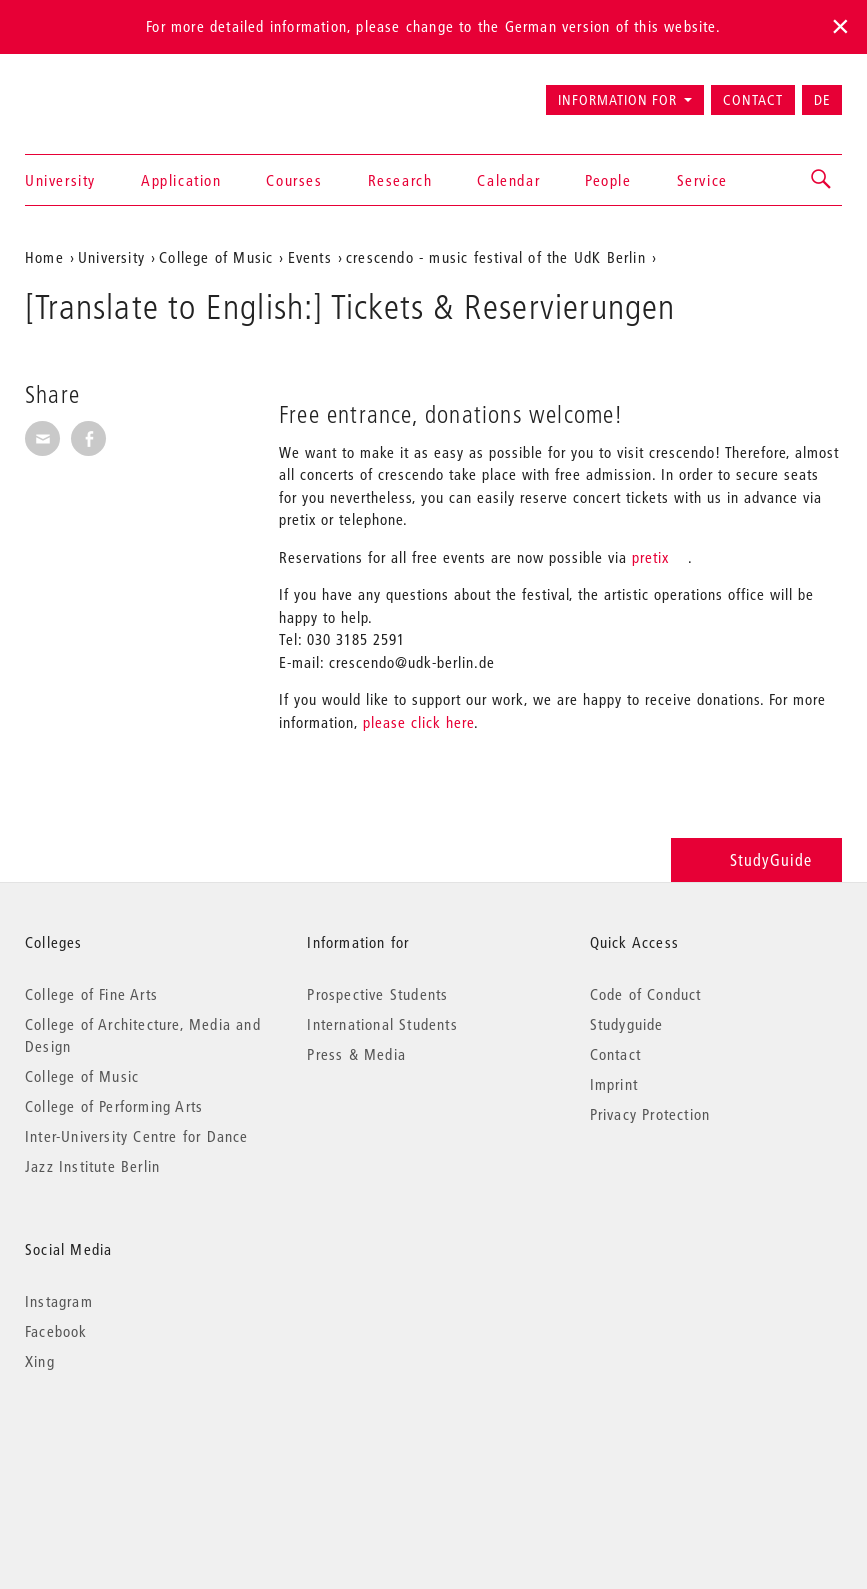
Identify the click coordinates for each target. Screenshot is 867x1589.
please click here (418, 722)
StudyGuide (756, 859)
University (60, 180)
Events (310, 257)
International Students (382, 1024)
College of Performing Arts (114, 1106)
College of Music (216, 257)
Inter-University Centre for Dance (137, 1136)
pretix (650, 557)
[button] (822, 180)
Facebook (56, 1331)
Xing (40, 1361)
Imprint (614, 1084)
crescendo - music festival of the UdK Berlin (496, 257)
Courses (294, 180)
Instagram (59, 1301)
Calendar (508, 180)
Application (181, 180)
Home (44, 257)
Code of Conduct (646, 994)
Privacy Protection (650, 1114)
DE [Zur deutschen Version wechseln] (822, 100)
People (608, 180)
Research (400, 180)
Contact (753, 100)
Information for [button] (617, 100)
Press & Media (356, 1054)
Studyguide (627, 1024)
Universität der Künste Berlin (103, 91)
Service (702, 180)
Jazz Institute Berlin (92, 1166)
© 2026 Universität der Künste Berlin (129, 1445)
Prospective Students (377, 994)
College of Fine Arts (91, 994)
